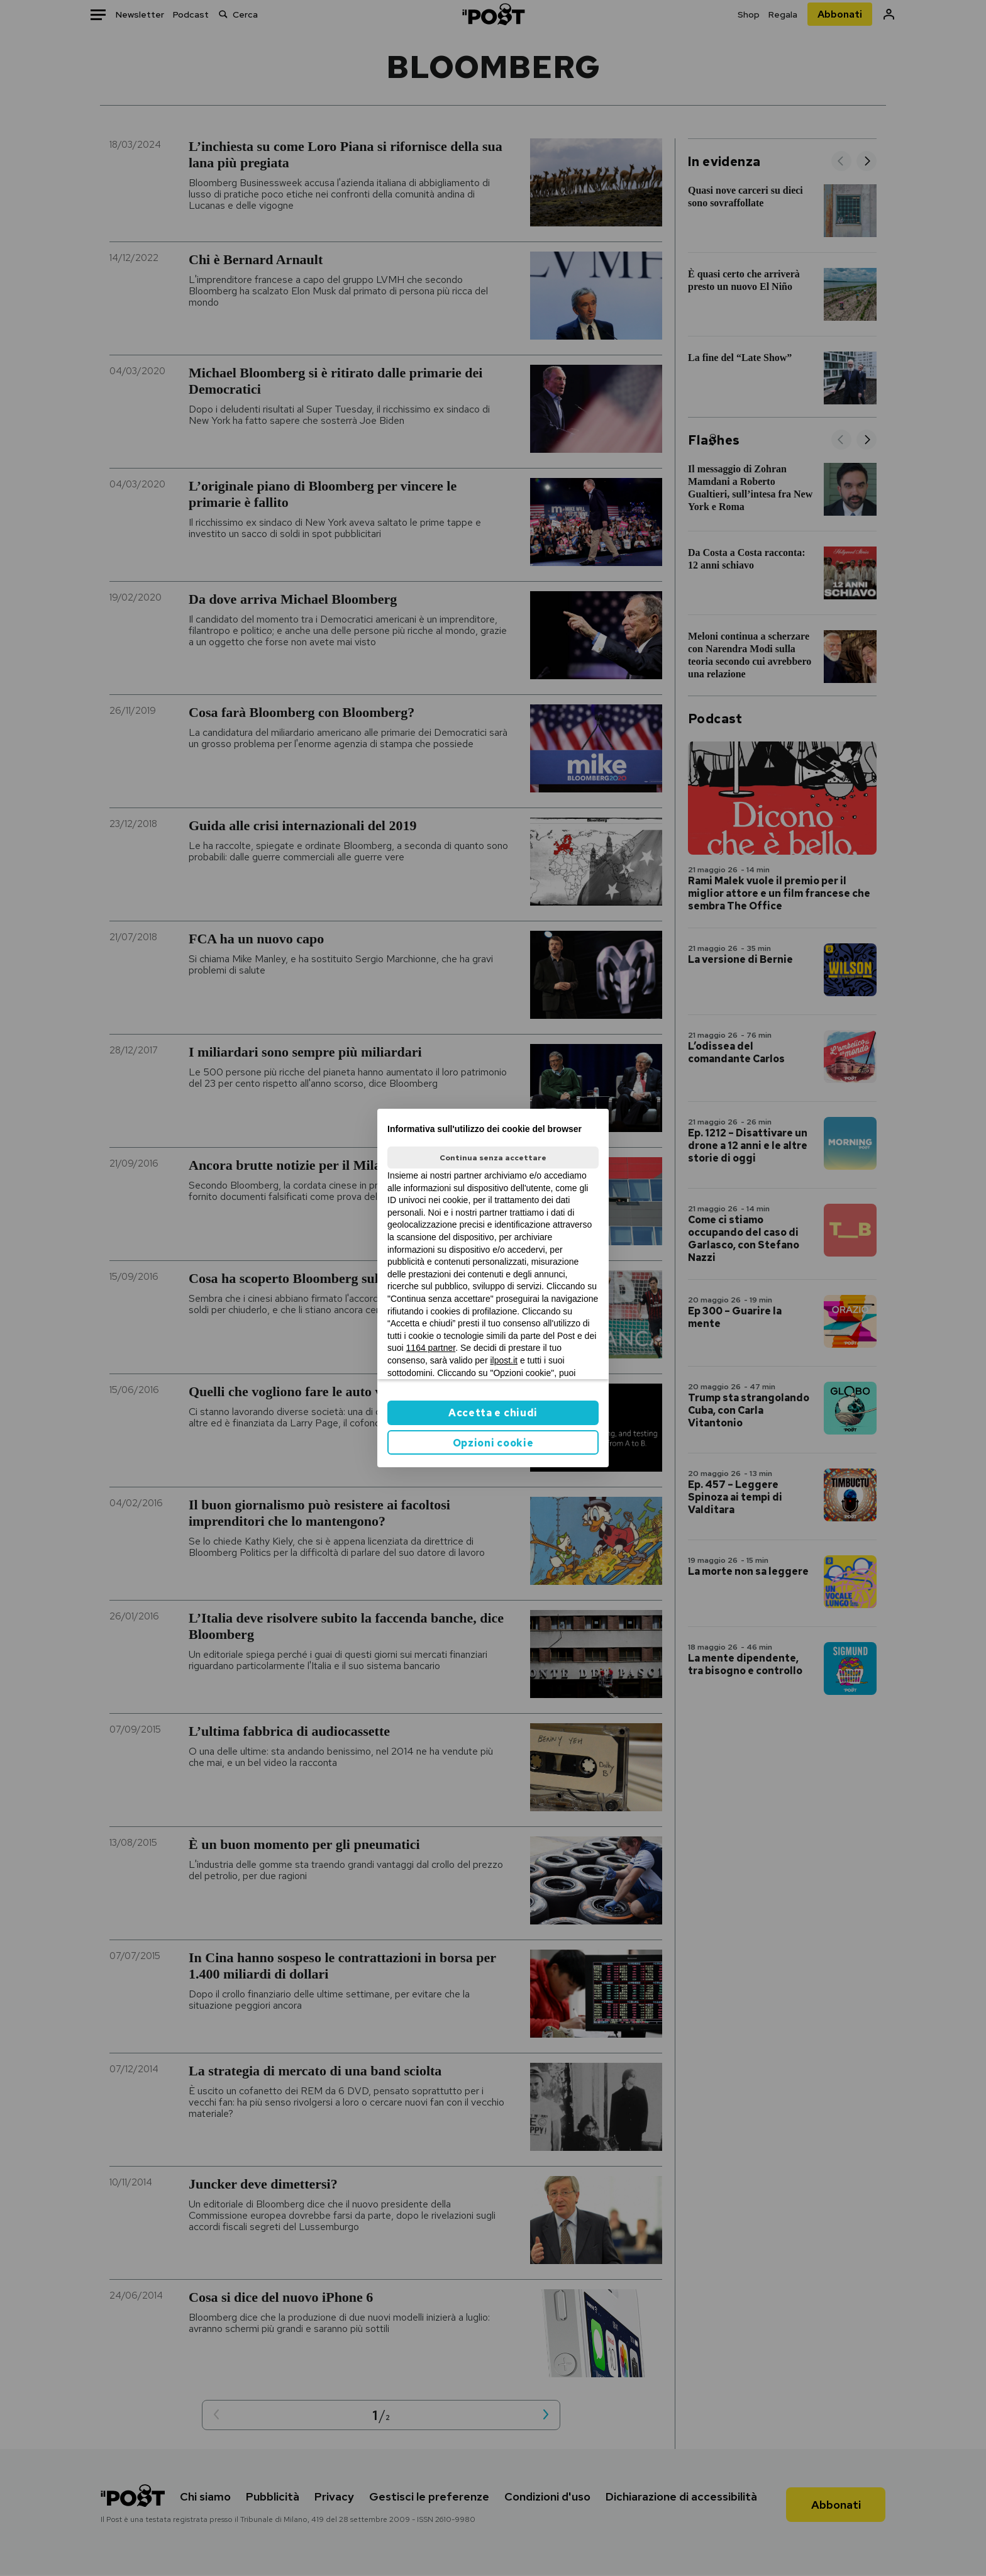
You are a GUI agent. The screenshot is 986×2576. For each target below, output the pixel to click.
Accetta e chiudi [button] (493, 1412)
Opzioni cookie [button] (493, 1443)
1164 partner (431, 1348)
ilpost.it (504, 1360)
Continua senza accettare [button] (493, 1158)
